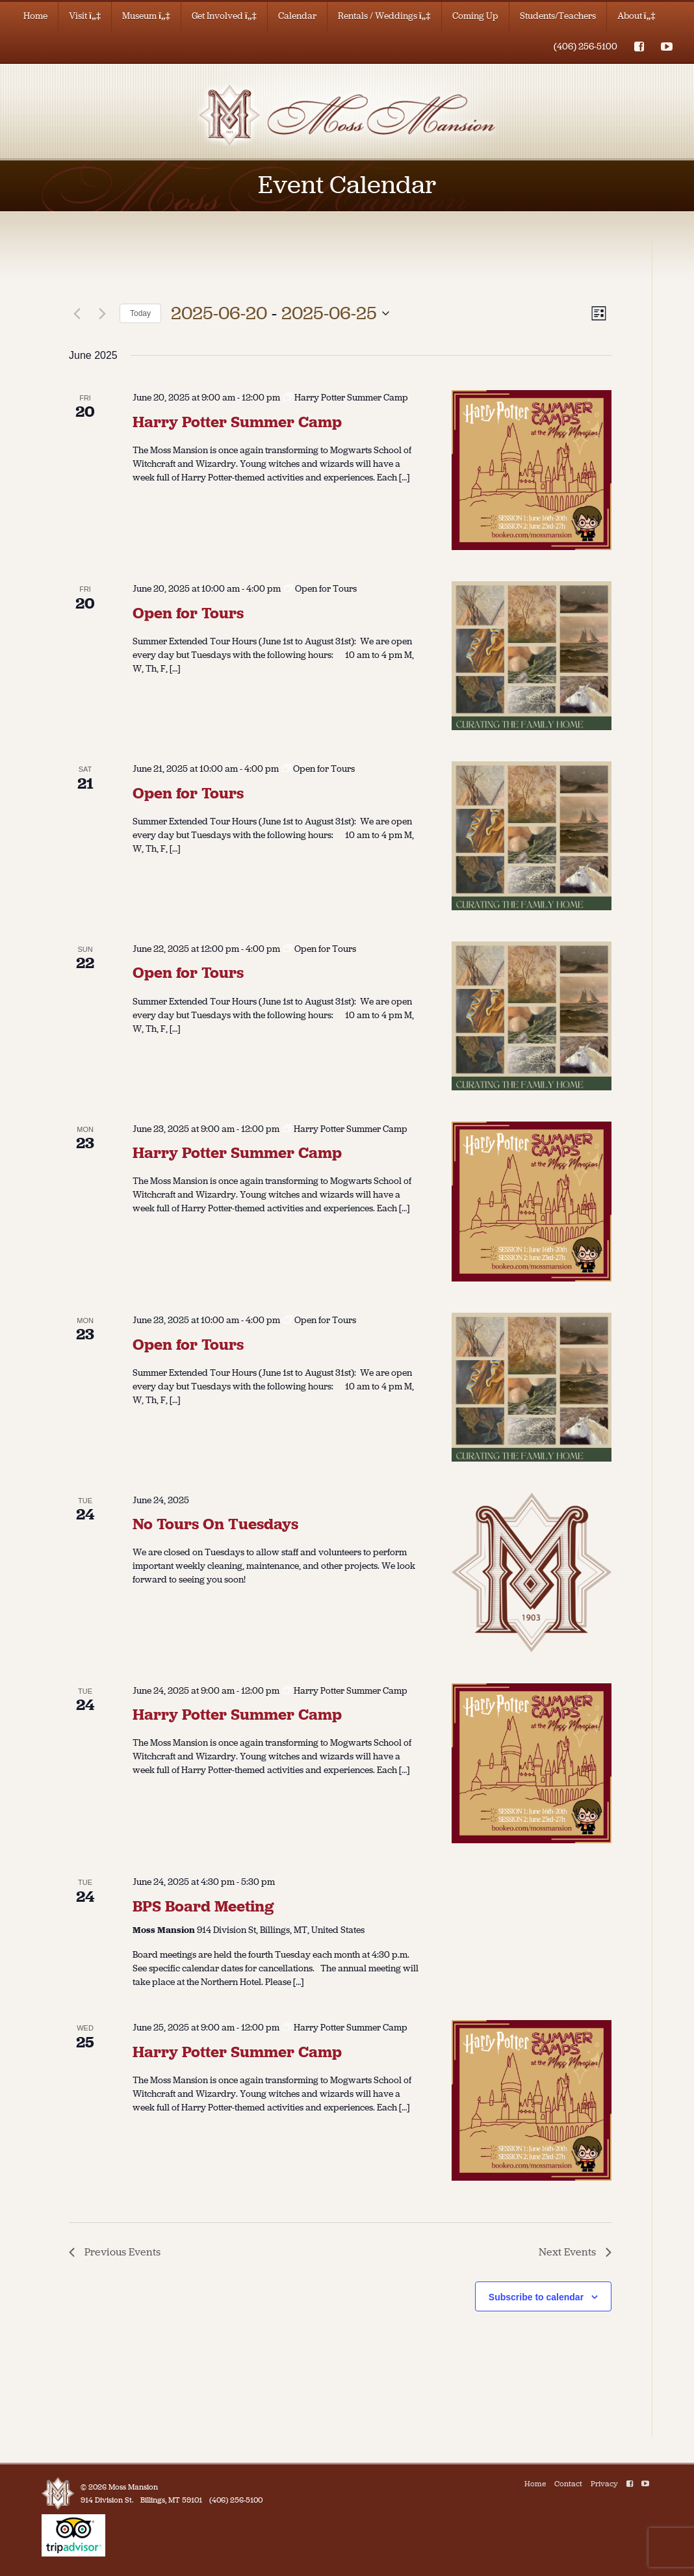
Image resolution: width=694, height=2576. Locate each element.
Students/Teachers (558, 16)
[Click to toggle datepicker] (280, 313)
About (636, 16)
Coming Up (475, 16)
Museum (146, 16)
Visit (85, 16)
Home (35, 16)
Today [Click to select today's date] (140, 313)
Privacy (604, 2483)
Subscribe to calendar (536, 2297)
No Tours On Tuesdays (215, 1524)
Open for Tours (188, 613)
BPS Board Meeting (203, 1906)
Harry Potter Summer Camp (237, 422)
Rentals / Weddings (384, 16)
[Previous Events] (76, 313)
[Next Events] (102, 313)
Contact (568, 2483)
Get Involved (224, 16)
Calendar (297, 16)
